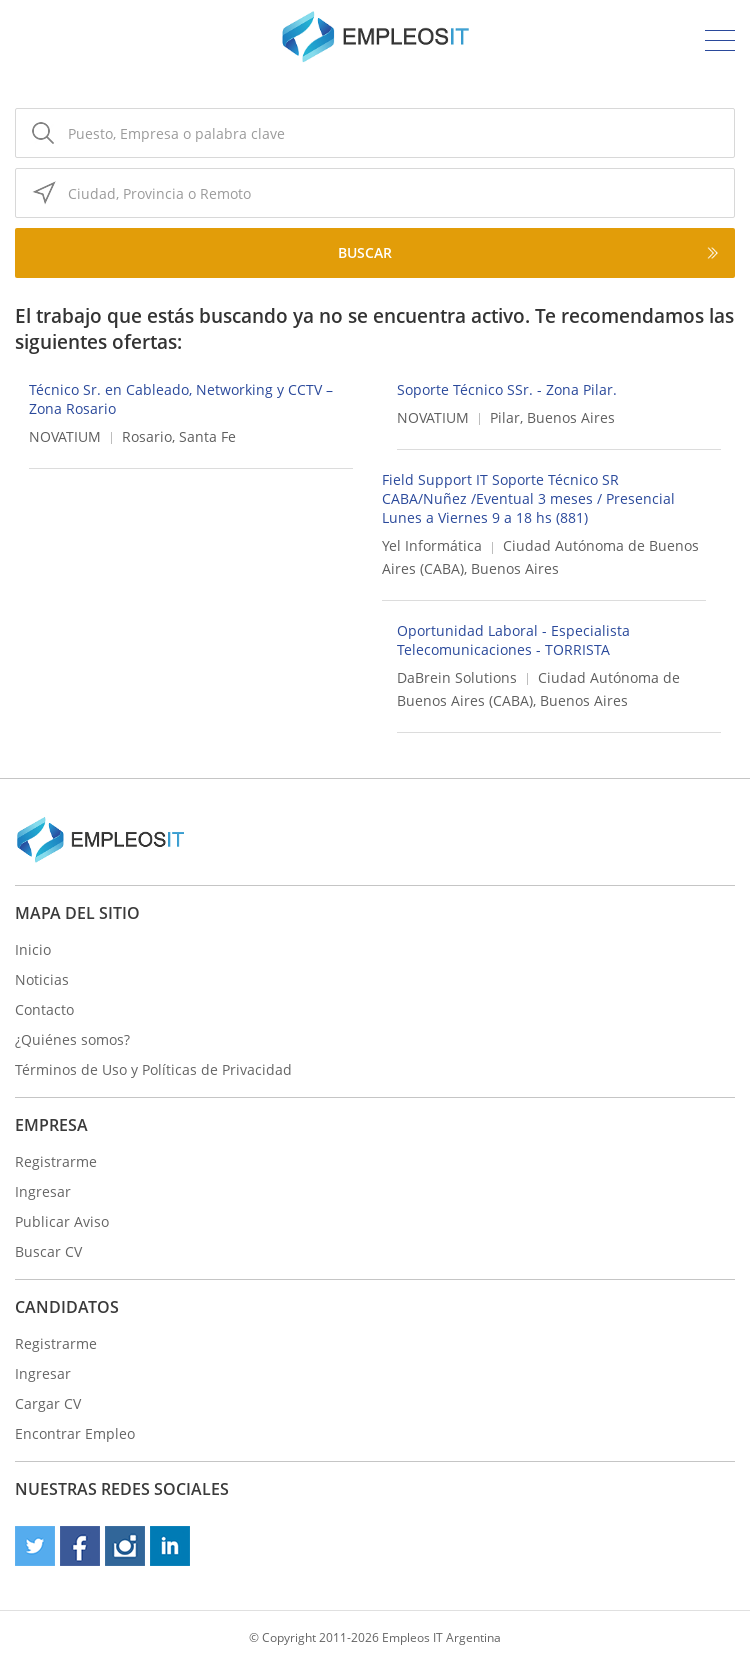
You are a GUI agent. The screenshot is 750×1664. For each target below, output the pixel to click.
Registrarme (56, 1161)
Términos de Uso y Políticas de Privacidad (153, 1069)
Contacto (44, 1009)
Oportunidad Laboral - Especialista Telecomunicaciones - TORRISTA (513, 640)
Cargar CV (48, 1403)
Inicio (33, 949)
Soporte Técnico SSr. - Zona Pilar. (507, 389)
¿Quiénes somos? (72, 1039)
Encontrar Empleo (75, 1433)
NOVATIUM (65, 436)
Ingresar (43, 1191)
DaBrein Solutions (457, 677)
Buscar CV (48, 1251)
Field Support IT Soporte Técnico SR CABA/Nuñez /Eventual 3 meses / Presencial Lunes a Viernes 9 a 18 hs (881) (528, 498)
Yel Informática (432, 545)
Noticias (42, 979)
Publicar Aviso (62, 1221)
